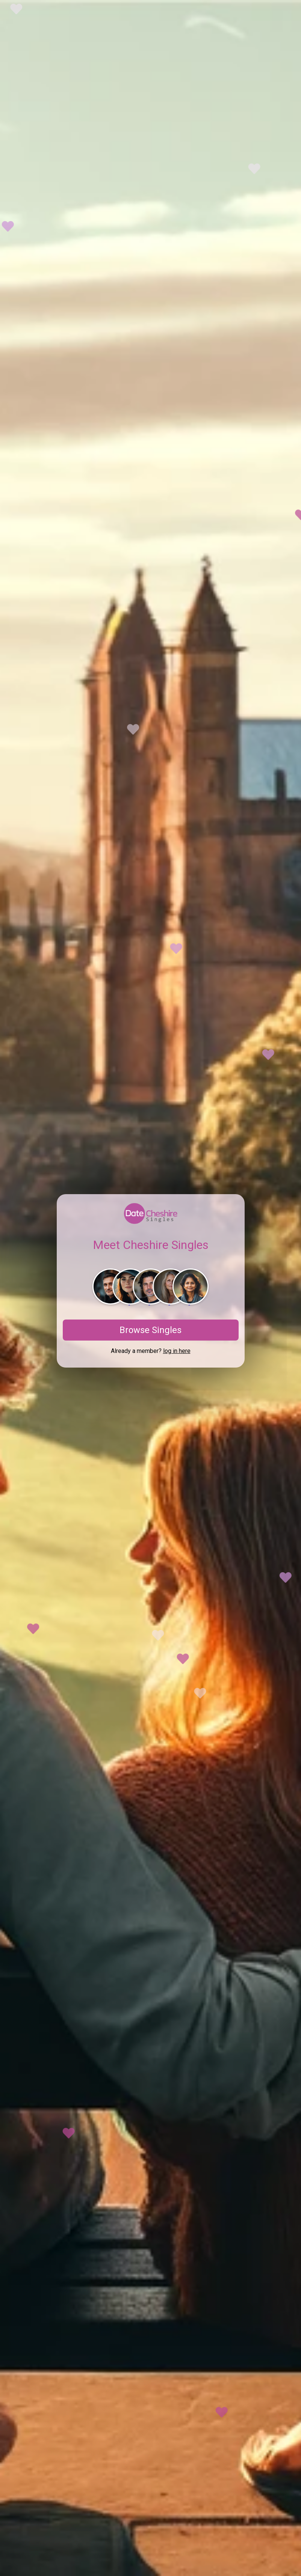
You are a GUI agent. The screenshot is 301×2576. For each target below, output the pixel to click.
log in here (177, 1350)
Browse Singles (150, 1330)
